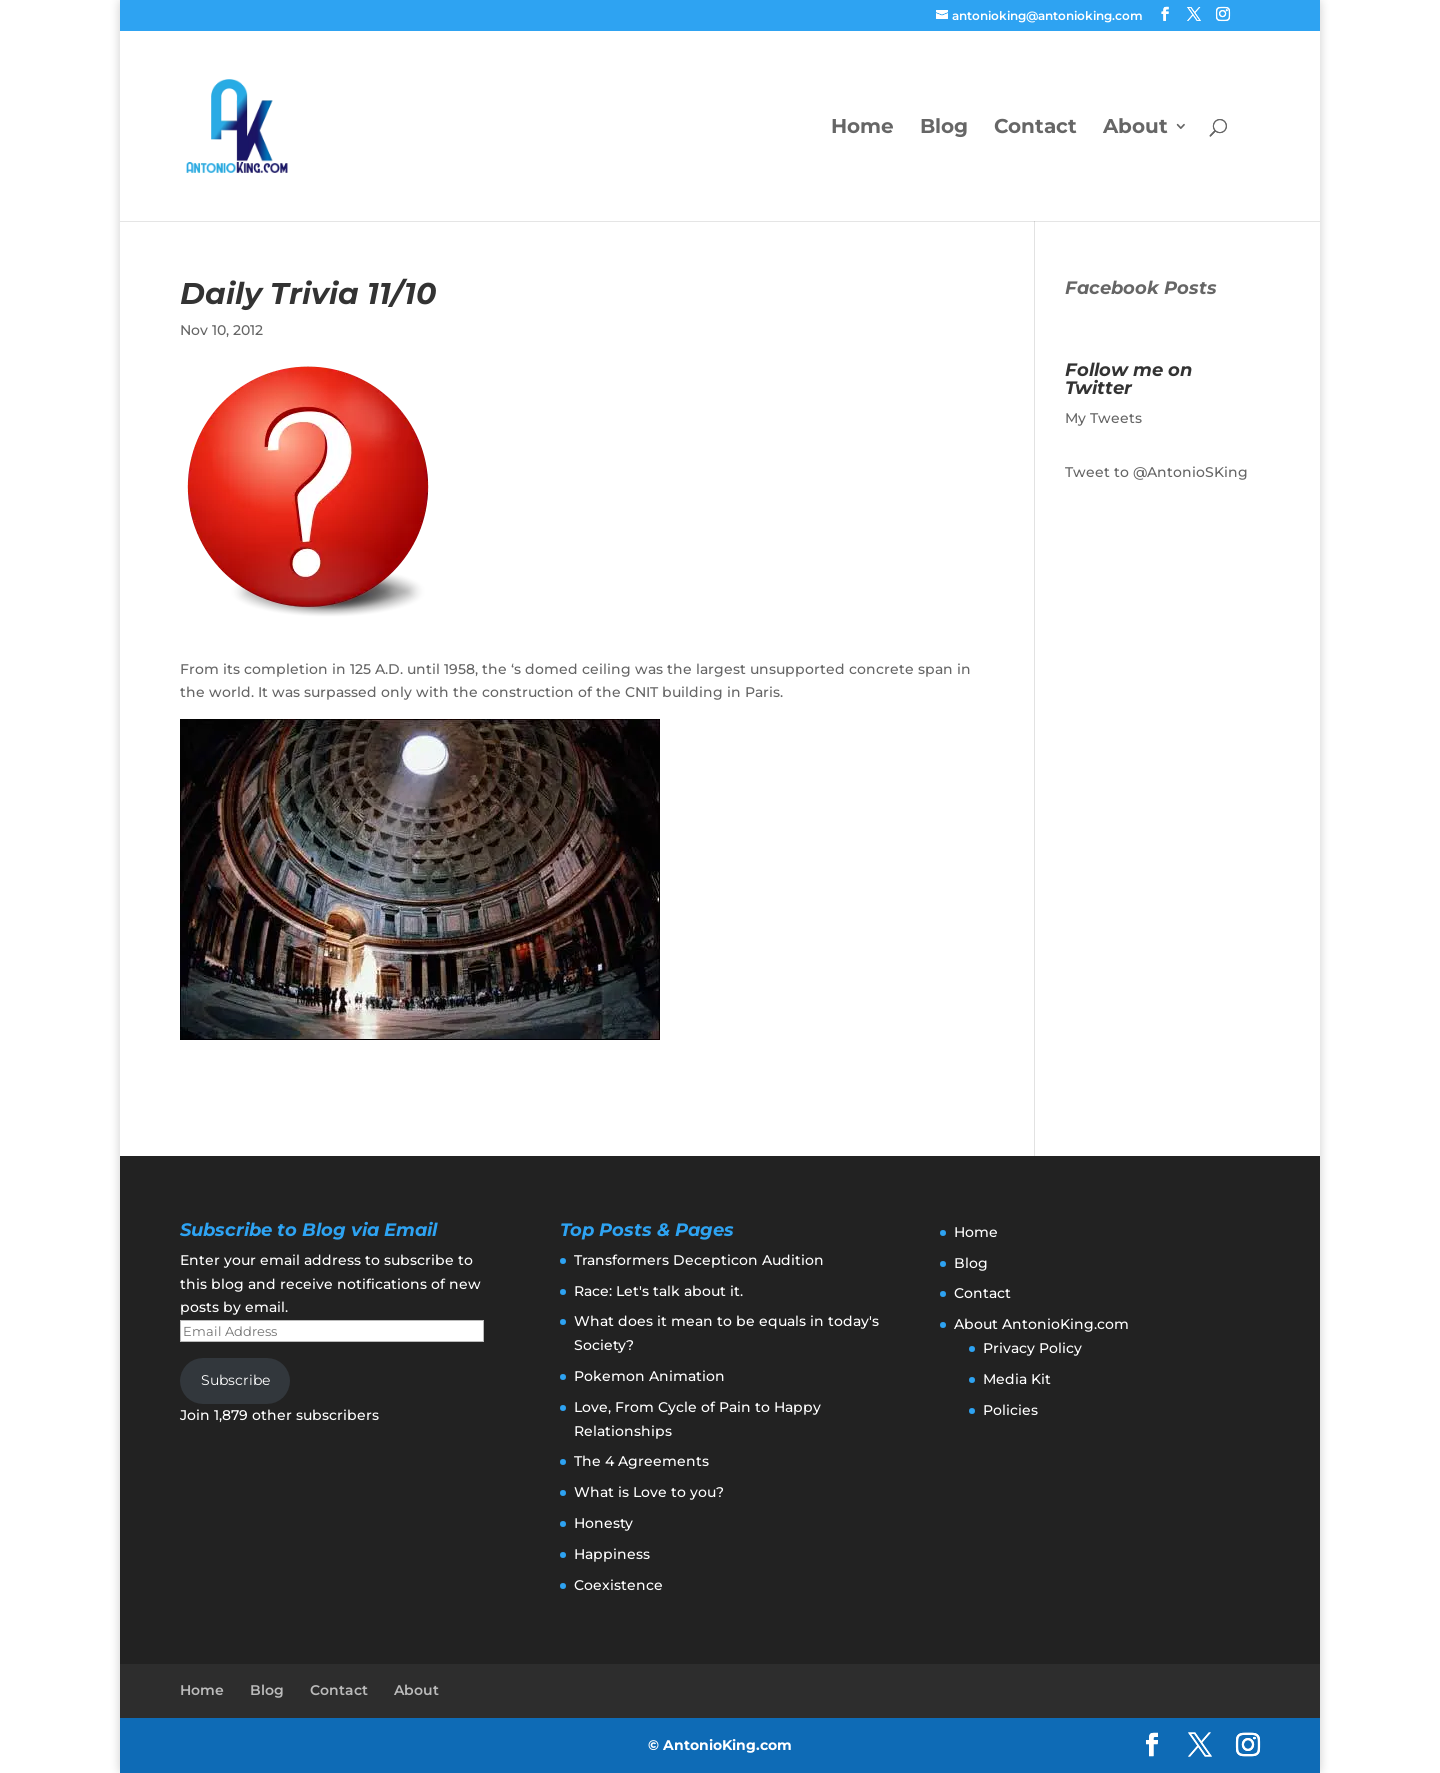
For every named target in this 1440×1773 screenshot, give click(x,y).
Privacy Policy (1032, 1348)
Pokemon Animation (649, 1376)
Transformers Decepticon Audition (699, 1260)
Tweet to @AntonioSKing (1156, 472)
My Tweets (1103, 418)
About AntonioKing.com (1041, 1324)
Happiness (612, 1554)
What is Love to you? (649, 1492)
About (1135, 128)
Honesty (603, 1523)
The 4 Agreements (641, 1461)
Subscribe (235, 1380)
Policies (1010, 1410)
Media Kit (1017, 1379)
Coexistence (618, 1585)
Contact (1035, 128)
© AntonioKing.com (720, 1745)
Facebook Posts (1141, 288)
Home (862, 128)
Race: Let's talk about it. (658, 1291)
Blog (944, 128)
